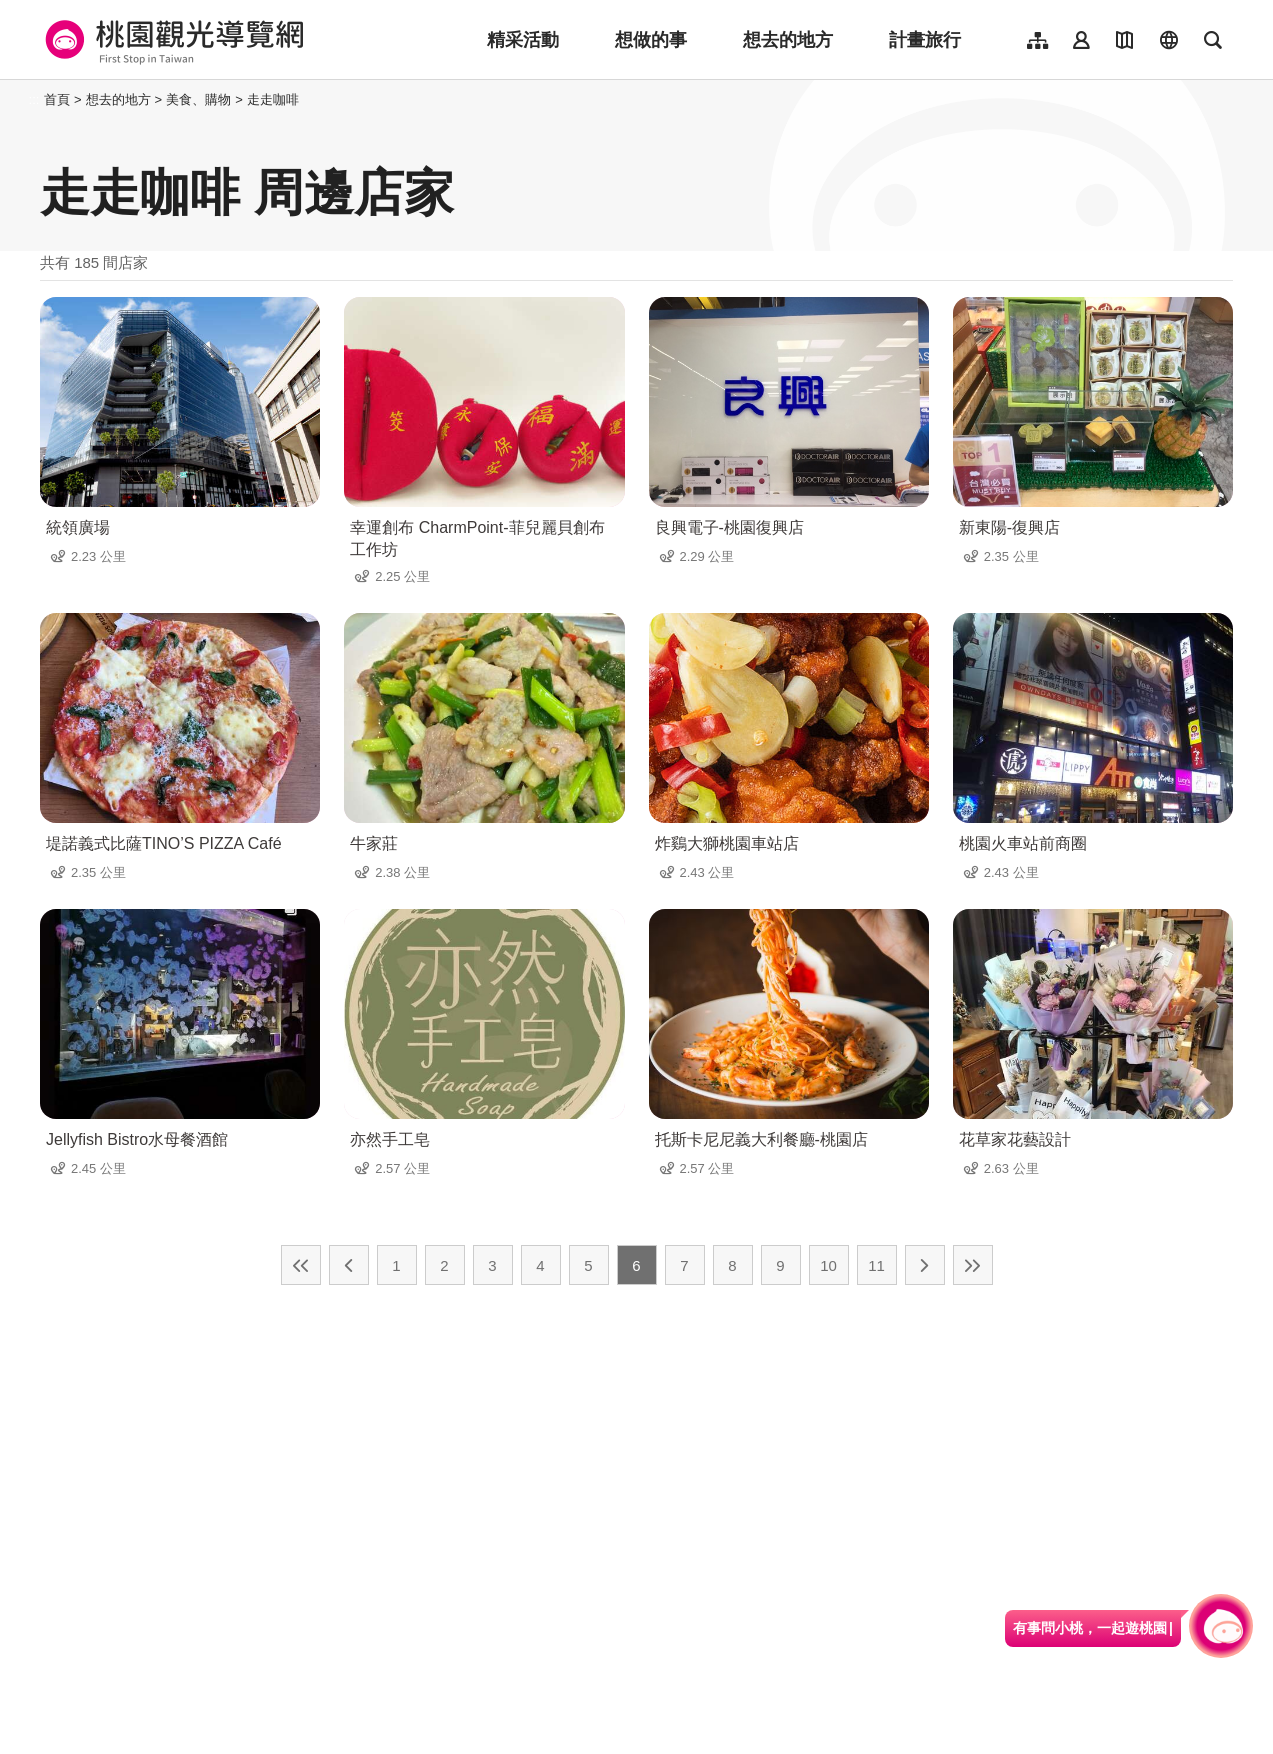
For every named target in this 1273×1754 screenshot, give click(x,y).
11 (876, 1265)
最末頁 (973, 1265)
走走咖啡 (273, 99)
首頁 (57, 99)
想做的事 (651, 40)
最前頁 (301, 1265)
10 (828, 1265)
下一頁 (925, 1265)
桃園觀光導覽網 (171, 40)
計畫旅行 (925, 40)
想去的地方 (788, 40)
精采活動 (523, 40)
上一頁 (349, 1265)
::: (34, 99)
